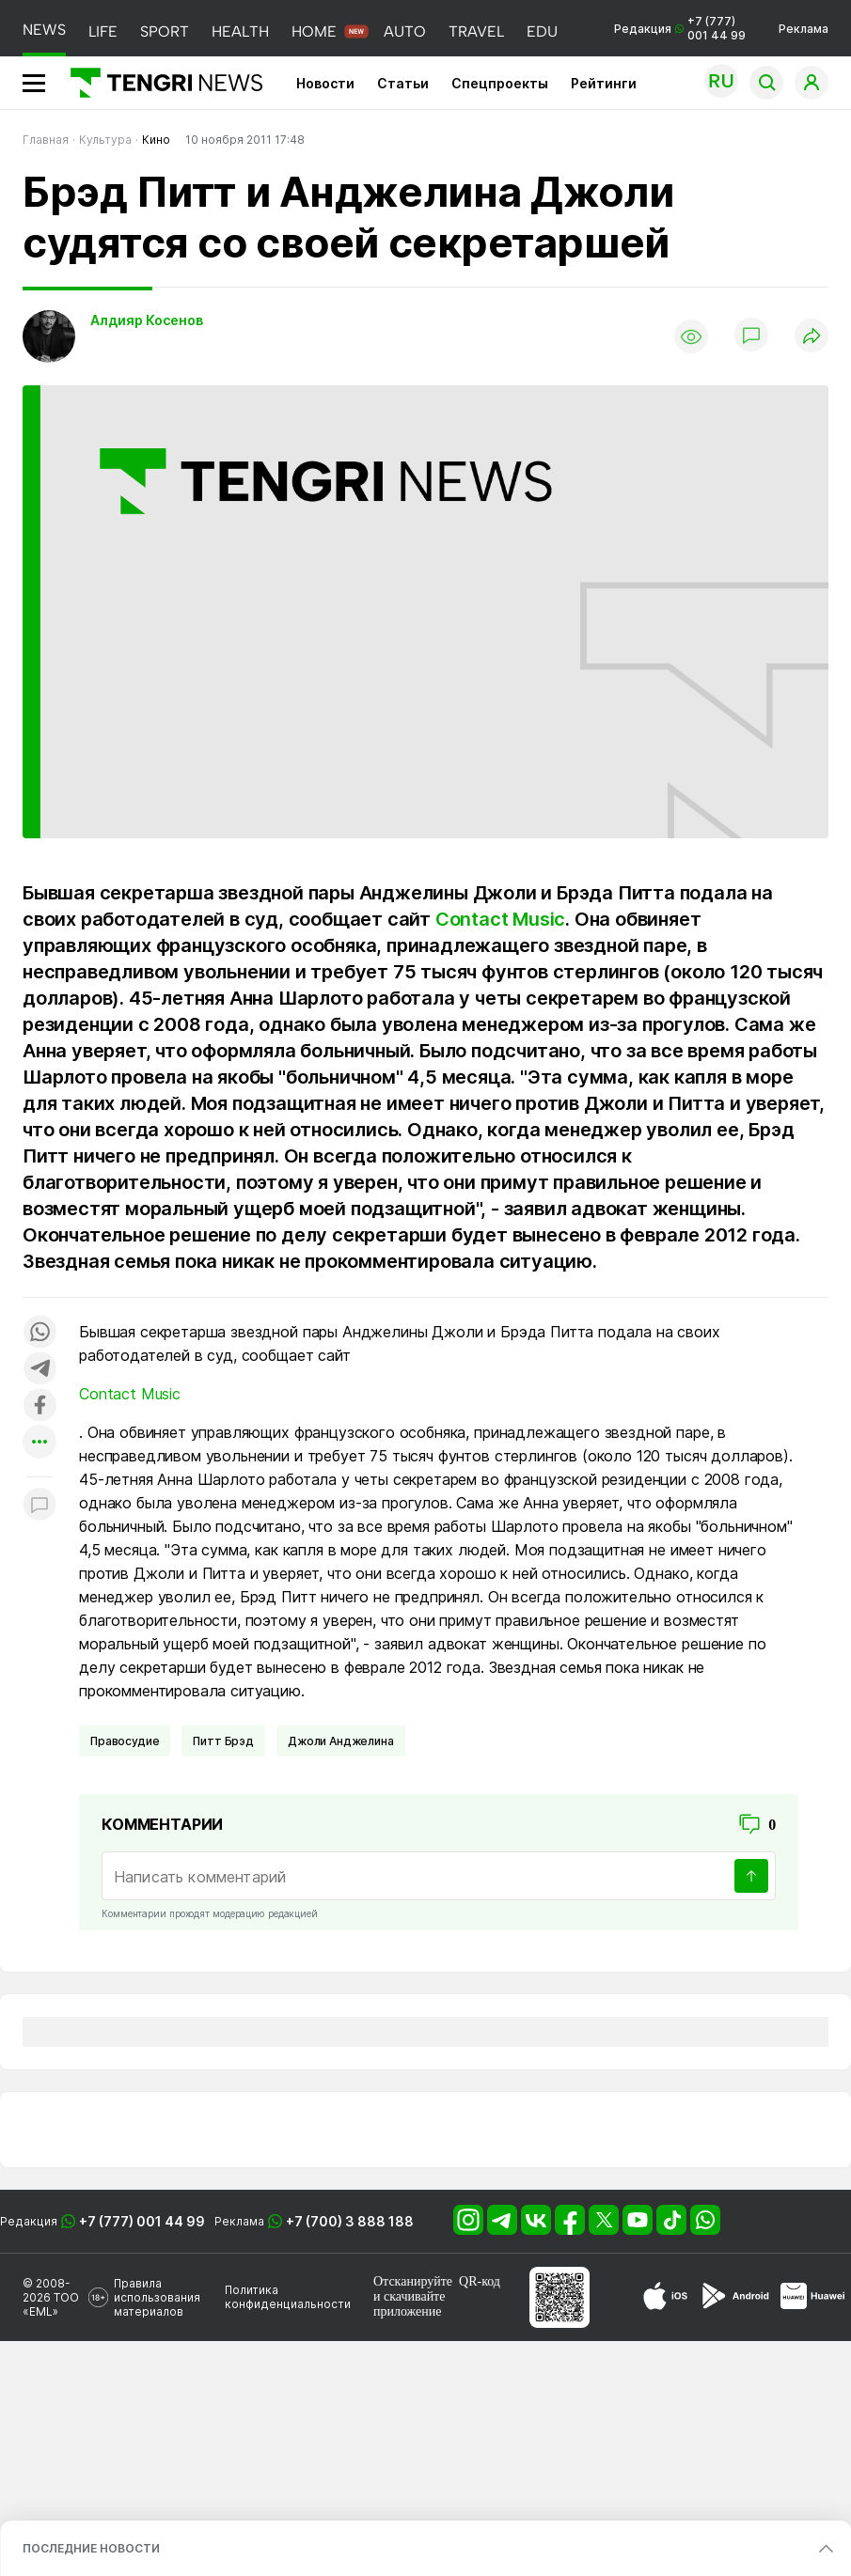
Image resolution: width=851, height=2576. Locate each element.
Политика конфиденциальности (288, 2297)
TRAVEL (476, 31)
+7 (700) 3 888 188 (350, 2221)
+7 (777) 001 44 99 (142, 2221)
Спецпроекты (499, 83)
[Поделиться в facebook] (39, 1406)
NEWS (44, 30)
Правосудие (124, 1741)
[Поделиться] (811, 337)
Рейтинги (604, 83)
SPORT (164, 31)
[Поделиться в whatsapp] (39, 1333)
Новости (325, 83)
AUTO (405, 31)
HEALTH (240, 31)
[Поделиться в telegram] (39, 1369)
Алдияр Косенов (146, 320)
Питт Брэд (223, 1741)
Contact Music (500, 919)
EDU (542, 31)
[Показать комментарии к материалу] (39, 1505)
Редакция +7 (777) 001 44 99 (680, 28)
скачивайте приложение (409, 2303)
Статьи (403, 83)
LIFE (103, 31)
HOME (314, 31)
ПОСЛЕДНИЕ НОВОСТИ (91, 2548)
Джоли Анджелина (341, 1741)
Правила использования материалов (157, 2297)
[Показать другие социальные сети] (39, 1443)
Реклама (803, 29)
